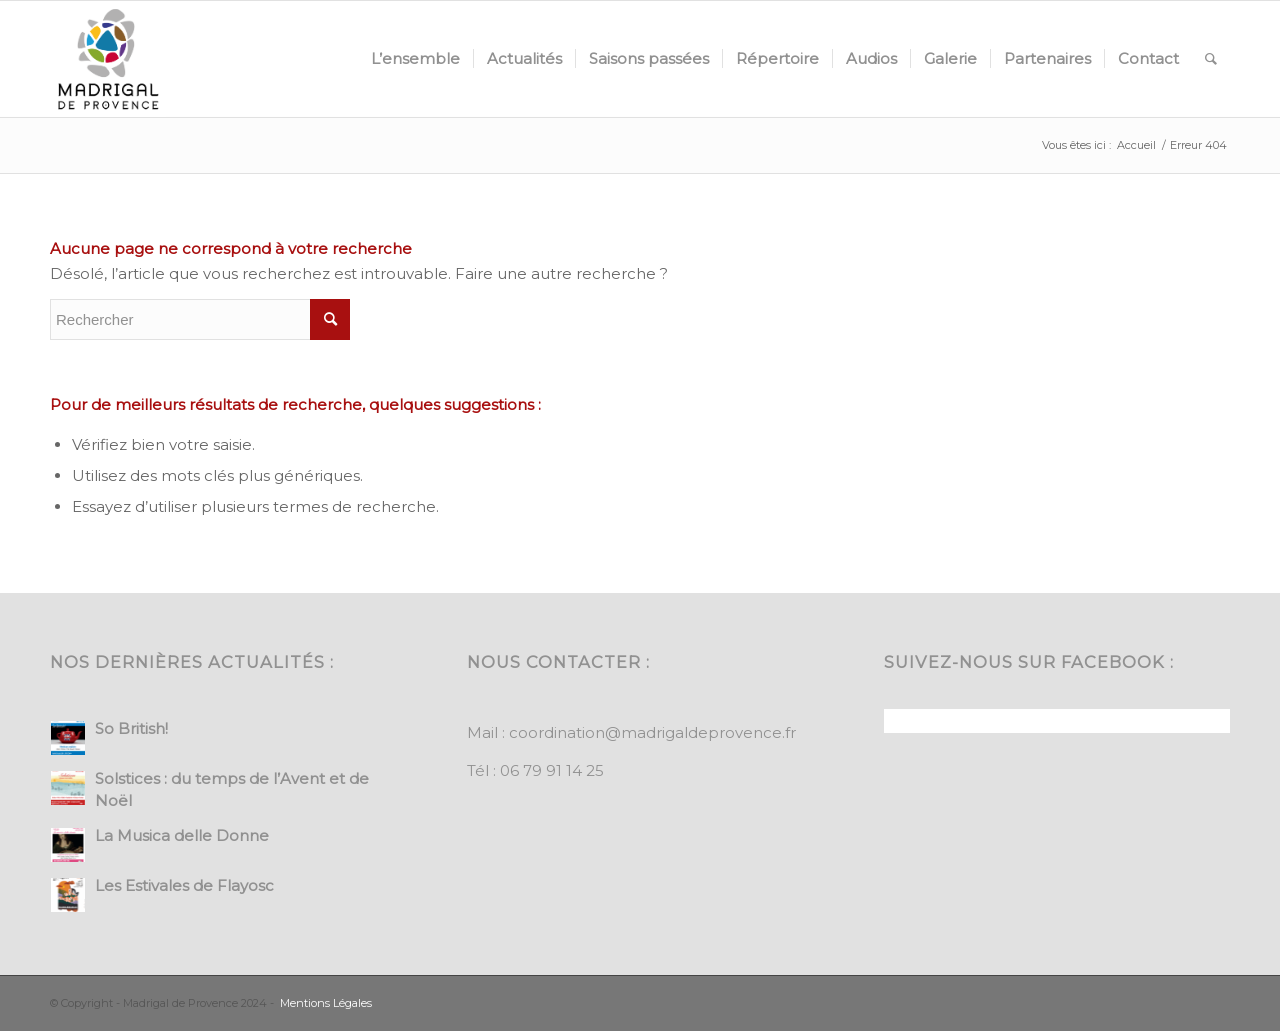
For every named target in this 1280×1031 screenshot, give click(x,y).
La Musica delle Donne (182, 835)
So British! (131, 728)
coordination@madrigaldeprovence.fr (652, 732)
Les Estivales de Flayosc (184, 885)
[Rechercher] (1211, 59)
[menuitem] (415, 59)
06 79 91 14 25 (552, 770)
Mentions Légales (326, 1003)
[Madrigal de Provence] (108, 59)
